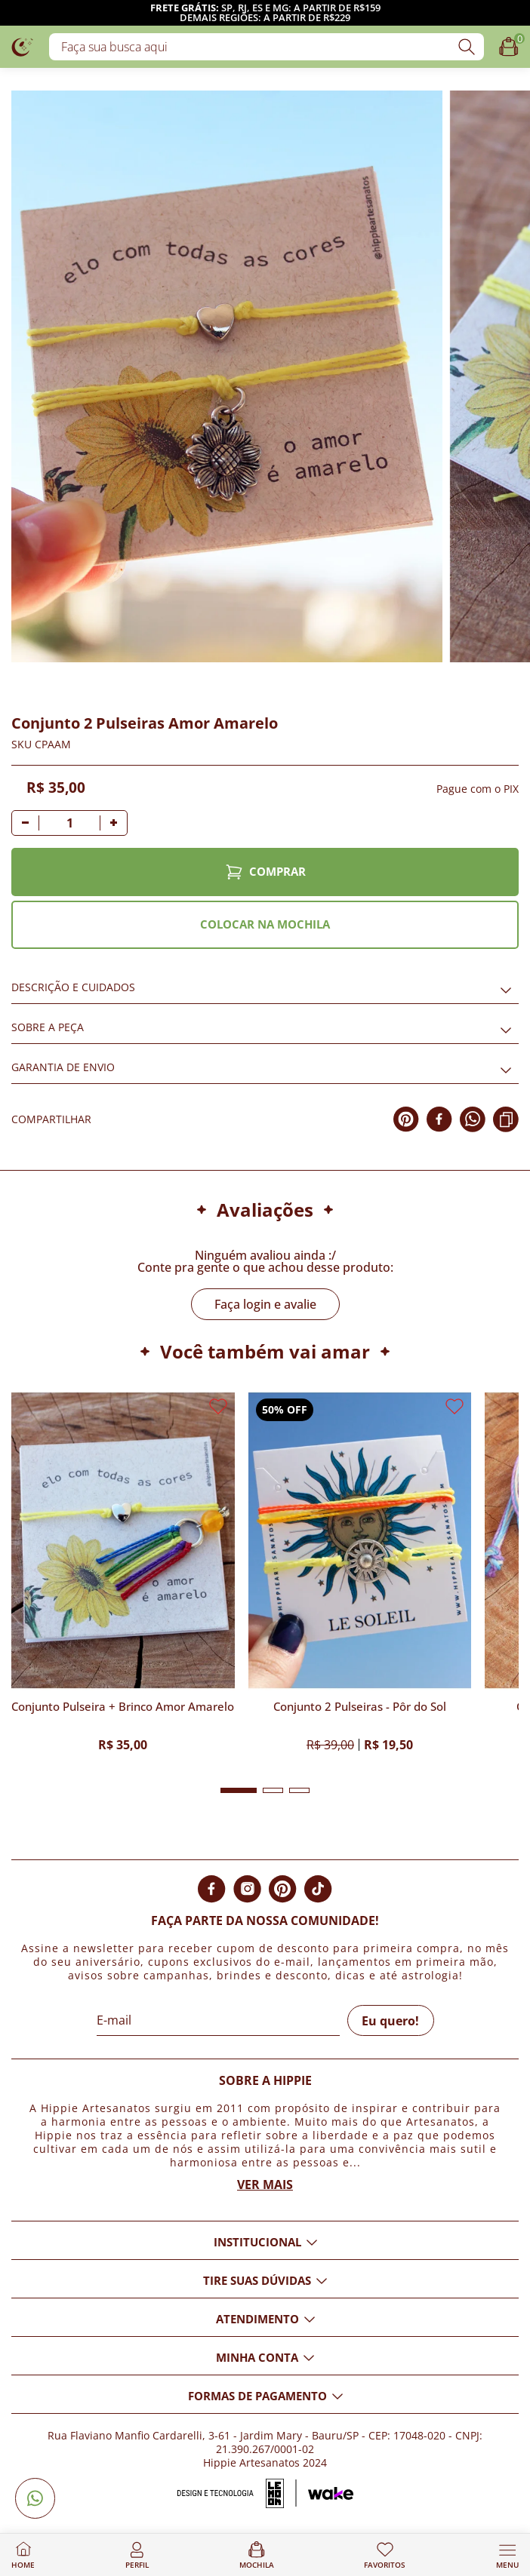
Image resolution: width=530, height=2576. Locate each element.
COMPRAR (265, 872)
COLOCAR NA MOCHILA (265, 924)
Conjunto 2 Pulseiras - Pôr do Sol (359, 1706)
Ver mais (265, 2184)
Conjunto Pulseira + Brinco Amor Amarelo (122, 1706)
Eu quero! (390, 2021)
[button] (238, 1790)
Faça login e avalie (265, 1304)
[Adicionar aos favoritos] (20, 670)
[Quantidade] (69, 823)
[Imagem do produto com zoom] (226, 376)
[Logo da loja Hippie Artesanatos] (22, 46)
